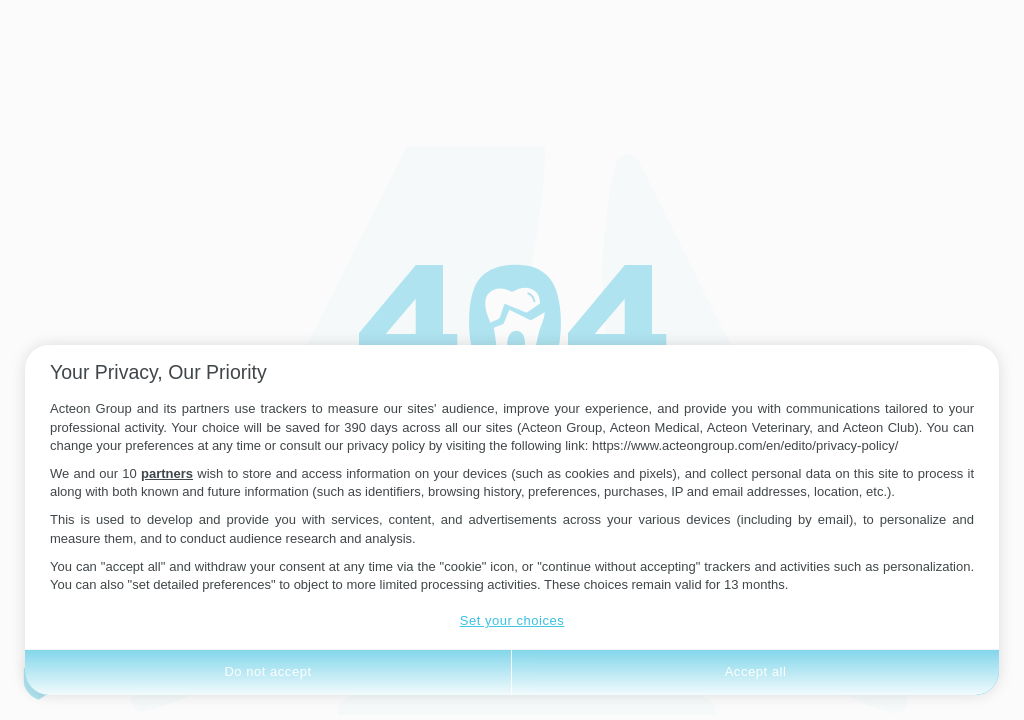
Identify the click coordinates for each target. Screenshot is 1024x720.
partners (167, 473)
